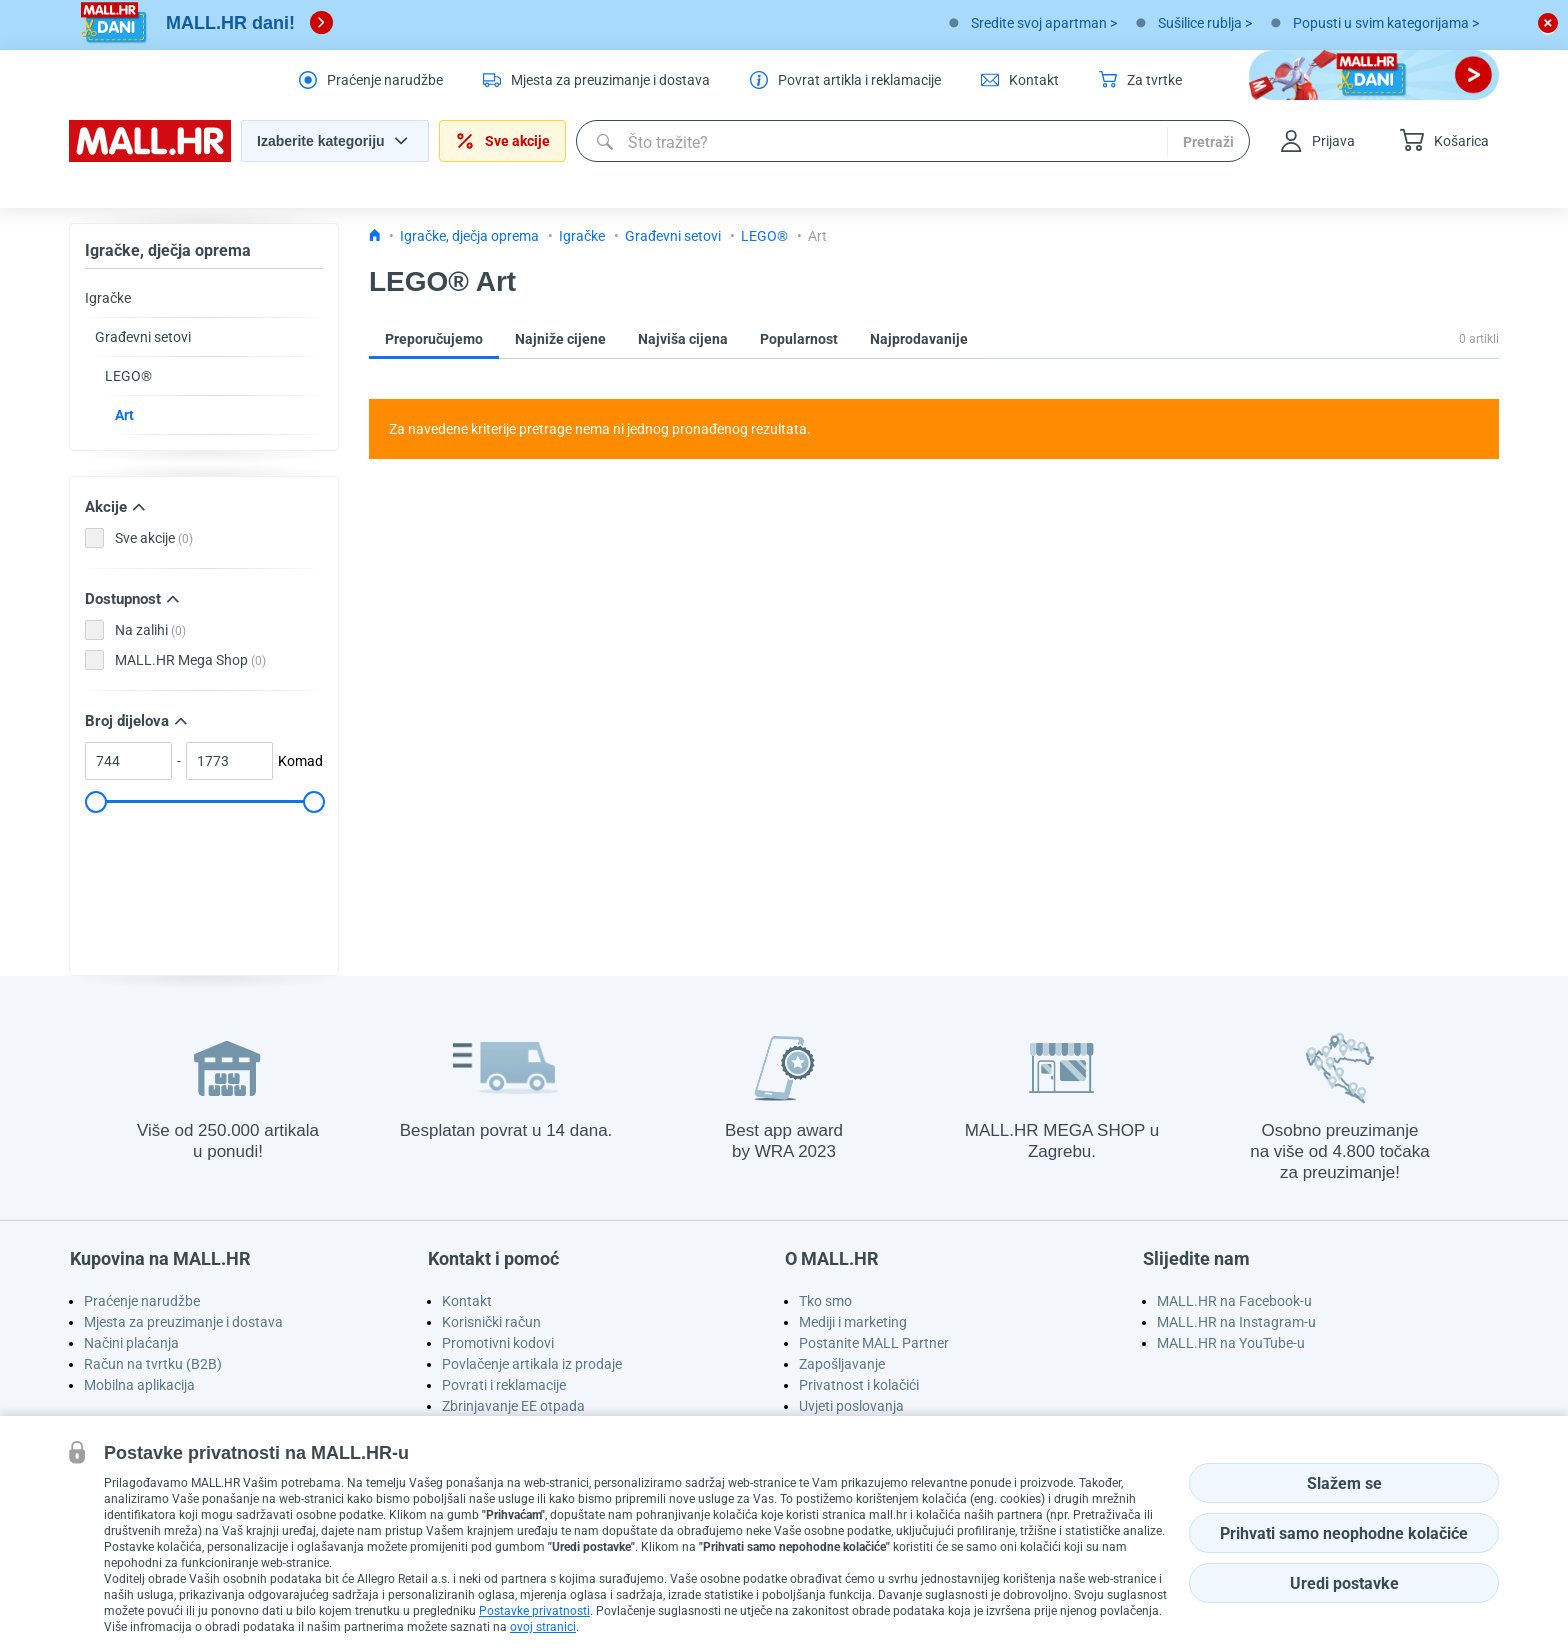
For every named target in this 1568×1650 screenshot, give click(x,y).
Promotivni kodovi (498, 1343)
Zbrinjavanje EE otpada (513, 1406)
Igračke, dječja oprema (168, 250)
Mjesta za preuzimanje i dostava (183, 1322)
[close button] (1548, 23)
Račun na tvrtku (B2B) (153, 1364)
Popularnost (799, 339)
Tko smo (825, 1301)
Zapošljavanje (842, 1364)
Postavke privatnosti (534, 1611)
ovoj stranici (543, 1627)
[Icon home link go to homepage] (375, 236)
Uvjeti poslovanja (851, 1406)
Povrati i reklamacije (504, 1385)
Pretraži (1208, 142)
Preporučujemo (434, 339)
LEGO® (128, 376)
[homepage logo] (150, 157)
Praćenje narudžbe (142, 1301)
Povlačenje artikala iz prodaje (532, 1364)
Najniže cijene (560, 339)
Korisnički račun (491, 1322)
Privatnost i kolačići (859, 1385)
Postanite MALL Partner (874, 1343)
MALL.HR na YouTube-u (1231, 1343)
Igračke (108, 298)
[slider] (95, 802)
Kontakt (467, 1301)
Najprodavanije (919, 339)
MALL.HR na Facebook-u (1234, 1301)
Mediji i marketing (853, 1322)
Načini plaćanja (131, 1343)
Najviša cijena (683, 339)
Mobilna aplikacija (139, 1385)
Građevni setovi (143, 337)
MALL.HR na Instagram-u (1236, 1322)
